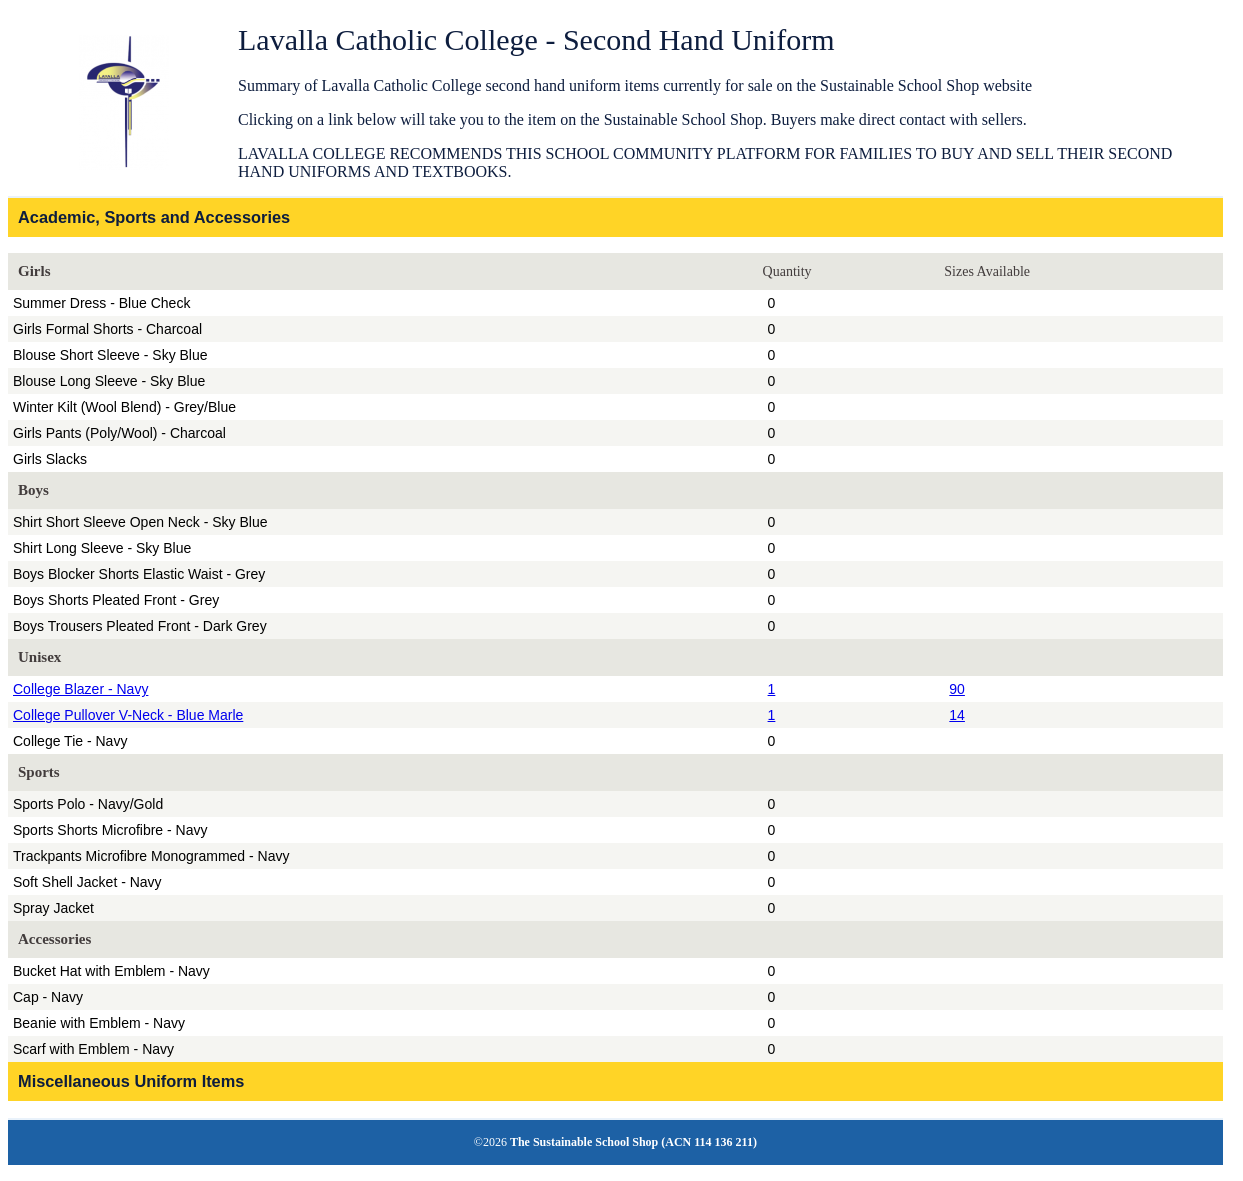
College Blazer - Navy (80, 689)
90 (957, 689)
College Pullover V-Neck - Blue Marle (128, 715)
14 (957, 715)
